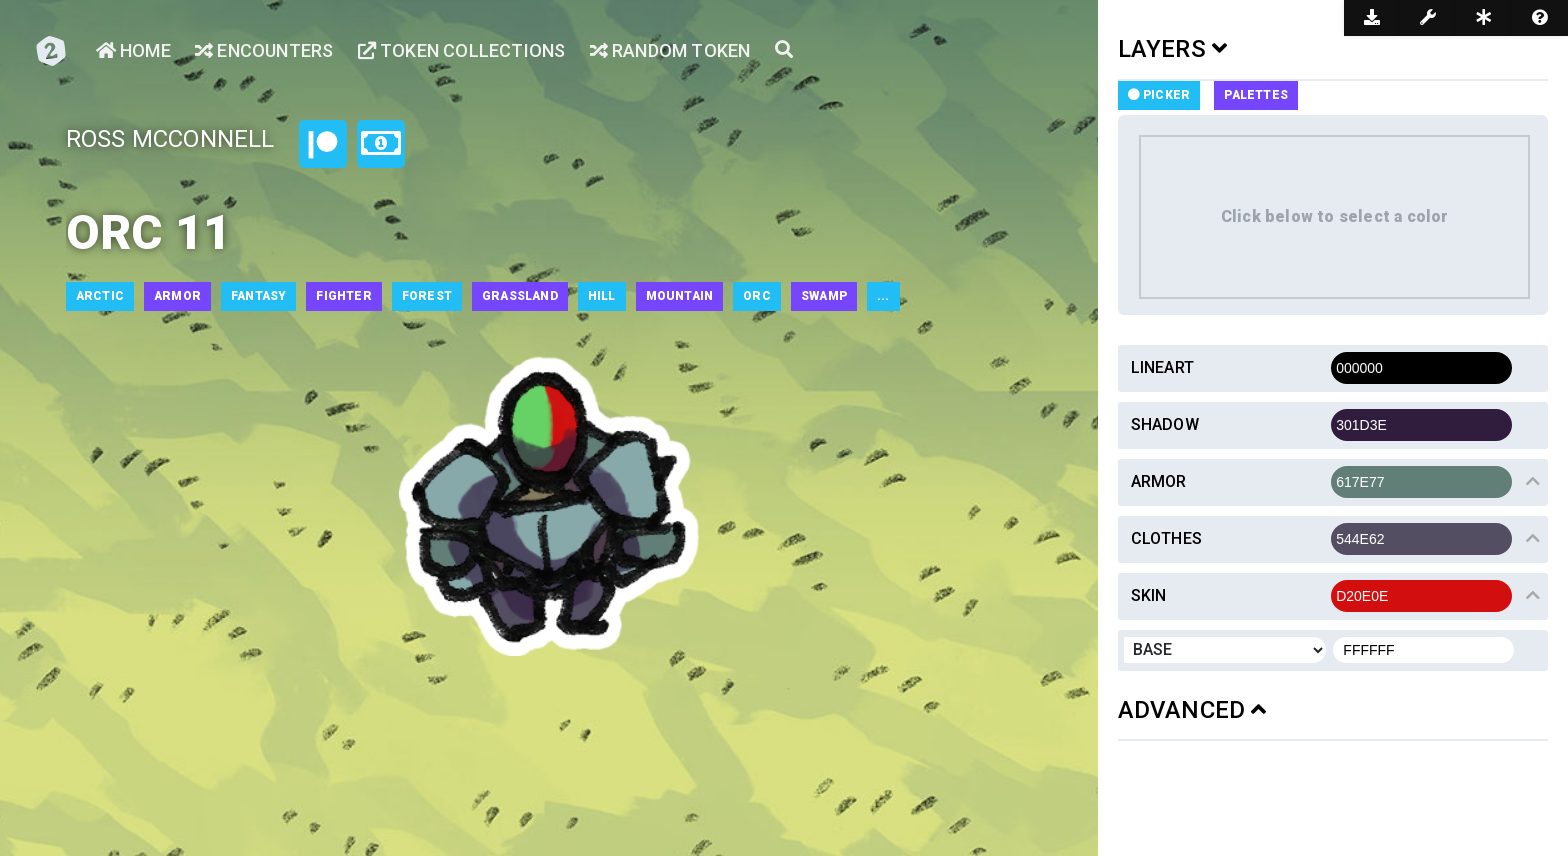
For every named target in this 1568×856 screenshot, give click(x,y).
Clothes (1166, 538)
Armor (1159, 481)
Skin (1149, 595)
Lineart (1162, 367)
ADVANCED (1192, 710)
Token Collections (462, 50)
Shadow (1165, 424)
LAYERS (1173, 49)
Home (133, 50)
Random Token (670, 50)
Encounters (264, 50)
